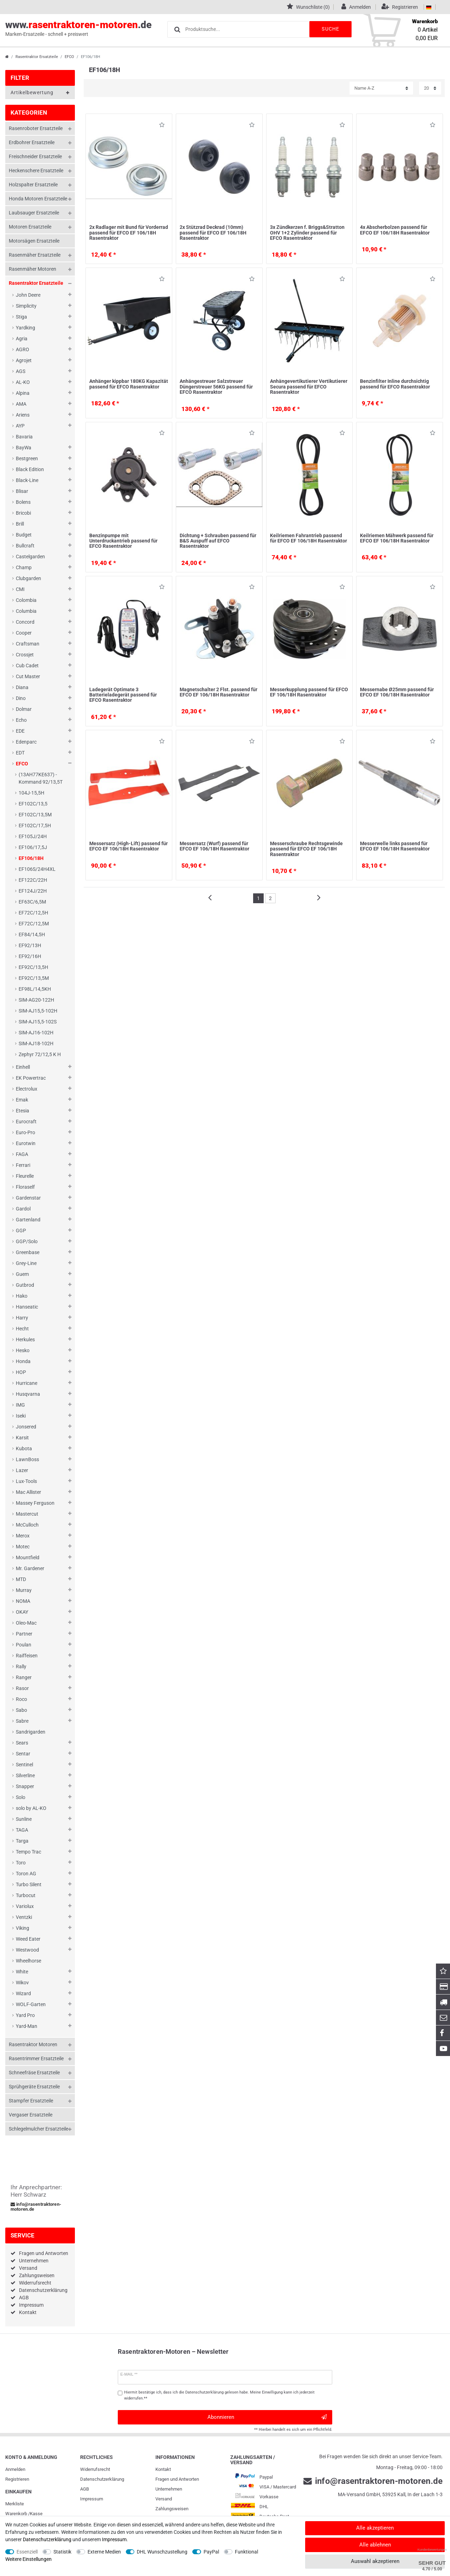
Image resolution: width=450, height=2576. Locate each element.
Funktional (246, 2552)
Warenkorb (16, 2513)
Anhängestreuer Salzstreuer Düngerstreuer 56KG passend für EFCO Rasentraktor (216, 386)
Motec (23, 1546)
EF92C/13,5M (34, 978)
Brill (20, 524)
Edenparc (26, 742)
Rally (21, 1666)
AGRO (22, 349)
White (22, 1971)
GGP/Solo (27, 1241)
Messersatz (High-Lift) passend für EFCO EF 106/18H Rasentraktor (128, 846)
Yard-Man (26, 2026)
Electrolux (26, 1089)
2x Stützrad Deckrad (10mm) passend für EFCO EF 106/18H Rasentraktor (213, 232)
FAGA (22, 1154)
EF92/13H (30, 945)
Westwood (27, 1950)
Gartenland (28, 1219)
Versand (28, 2268)
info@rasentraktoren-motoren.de (36, 2207)
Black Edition (30, 469)
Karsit (22, 1437)
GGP (21, 1230)
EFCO (69, 56)
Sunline (24, 1819)
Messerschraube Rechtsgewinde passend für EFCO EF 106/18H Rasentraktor (306, 849)
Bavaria (24, 436)
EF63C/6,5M (32, 902)
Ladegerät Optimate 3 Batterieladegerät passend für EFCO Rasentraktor (123, 695)
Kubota (24, 1448)
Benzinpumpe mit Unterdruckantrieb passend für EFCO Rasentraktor (123, 541)
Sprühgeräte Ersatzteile (34, 2086)
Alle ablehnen (375, 2545)
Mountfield (27, 1557)
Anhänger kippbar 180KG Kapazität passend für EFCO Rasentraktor (128, 383)
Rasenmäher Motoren (32, 269)
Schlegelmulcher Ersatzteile (38, 2129)
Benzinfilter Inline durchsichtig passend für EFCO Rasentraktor (395, 383)
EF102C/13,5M (35, 814)
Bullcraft (25, 545)
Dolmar (24, 709)
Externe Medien (104, 2552)
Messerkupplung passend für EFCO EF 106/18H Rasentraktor (309, 692)
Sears (22, 1743)
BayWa (23, 447)
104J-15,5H (31, 793)
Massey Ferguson (35, 1503)
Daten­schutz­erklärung (102, 2479)
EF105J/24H (33, 836)
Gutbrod (25, 1285)
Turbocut (26, 1895)
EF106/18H (31, 858)
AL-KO (23, 382)
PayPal (211, 2552)
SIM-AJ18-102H (36, 1043)
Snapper (25, 1786)
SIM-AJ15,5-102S (38, 1021)
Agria (21, 338)
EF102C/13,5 (33, 804)
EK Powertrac (31, 1078)
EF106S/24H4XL (37, 869)
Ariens (23, 415)
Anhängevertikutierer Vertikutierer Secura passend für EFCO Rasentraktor (308, 386)
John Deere (28, 295)
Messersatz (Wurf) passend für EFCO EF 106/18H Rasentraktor (214, 846)
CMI (20, 589)
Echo (21, 720)
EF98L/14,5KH (35, 989)
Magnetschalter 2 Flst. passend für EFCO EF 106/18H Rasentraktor (218, 692)
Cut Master (28, 676)
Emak (22, 1100)
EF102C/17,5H (35, 825)
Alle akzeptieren (375, 2528)
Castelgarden (30, 556)
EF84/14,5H (32, 934)
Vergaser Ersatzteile (30, 2115)
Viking (22, 1928)
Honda (23, 1361)
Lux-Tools (26, 1481)
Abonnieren (267, 2417)
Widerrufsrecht (35, 2283)
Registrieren (17, 2479)
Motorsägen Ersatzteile (34, 241)
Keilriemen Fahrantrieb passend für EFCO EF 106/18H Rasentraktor (308, 538)
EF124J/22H (33, 891)
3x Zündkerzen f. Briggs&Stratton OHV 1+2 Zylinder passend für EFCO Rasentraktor (307, 232)
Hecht (22, 1328)
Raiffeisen (27, 1655)
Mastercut (27, 1514)
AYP (20, 426)
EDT (20, 753)
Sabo (21, 1710)
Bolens (23, 502)
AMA (21, 404)
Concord (25, 622)
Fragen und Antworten (43, 2253)
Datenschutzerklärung (43, 2290)
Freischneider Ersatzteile (35, 156)
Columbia (26, 611)
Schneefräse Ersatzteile (34, 2072)
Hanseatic (27, 1307)
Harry (22, 1318)
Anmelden (15, 2469)
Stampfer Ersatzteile (31, 2100)
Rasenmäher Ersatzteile (34, 255)
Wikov (22, 1982)
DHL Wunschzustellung (162, 2552)
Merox (23, 1535)
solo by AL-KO (31, 1808)
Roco (21, 1699)
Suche (330, 29)
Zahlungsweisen (36, 2275)
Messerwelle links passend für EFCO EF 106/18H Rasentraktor (395, 846)
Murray (24, 1590)
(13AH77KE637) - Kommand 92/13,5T (41, 778)
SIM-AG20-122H (36, 1000)
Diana (22, 687)
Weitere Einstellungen (28, 2559)
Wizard (23, 1993)
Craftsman (27, 644)
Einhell (23, 1067)
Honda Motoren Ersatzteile (38, 198)
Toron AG (26, 1873)
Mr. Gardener (30, 1568)
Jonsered (26, 1427)
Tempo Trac (28, 1852)
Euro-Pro (25, 1132)
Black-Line (27, 480)
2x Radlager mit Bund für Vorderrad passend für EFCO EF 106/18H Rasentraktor (128, 232)
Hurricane (26, 1383)
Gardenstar (28, 1198)
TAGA (22, 1830)
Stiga (21, 317)
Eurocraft (26, 1121)
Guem (22, 1274)
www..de (78, 28)
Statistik (62, 2552)
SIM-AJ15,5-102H (38, 1011)
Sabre (22, 1721)
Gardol (23, 1209)
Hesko (23, 1350)
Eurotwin (26, 1143)
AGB (24, 2297)
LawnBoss (27, 1459)
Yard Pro (25, 2015)
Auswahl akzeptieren (375, 2561)
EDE (20, 731)
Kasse (36, 2513)
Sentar (23, 1753)
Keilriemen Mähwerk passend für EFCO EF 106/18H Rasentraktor (396, 538)
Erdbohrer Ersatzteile (31, 142)
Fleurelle (25, 1176)
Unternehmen (34, 2260)
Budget (24, 535)
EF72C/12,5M (34, 923)
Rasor (22, 1688)
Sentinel (24, 1764)
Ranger (24, 1677)
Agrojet (24, 360)
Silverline (25, 1775)
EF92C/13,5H (33, 967)
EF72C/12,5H (33, 913)
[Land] (428, 7)
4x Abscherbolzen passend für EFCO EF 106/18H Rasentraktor (395, 229)
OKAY (22, 1612)
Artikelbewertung (40, 93)
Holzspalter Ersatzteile (33, 184)
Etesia (22, 1110)
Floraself (25, 1187)
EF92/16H (30, 956)
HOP (21, 1372)
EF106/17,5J (33, 847)
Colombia (26, 600)
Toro (21, 1862)
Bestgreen (27, 458)
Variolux (25, 1906)
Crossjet (25, 654)
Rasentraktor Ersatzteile (36, 56)
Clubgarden (28, 578)
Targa (22, 1841)
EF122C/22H (33, 880)
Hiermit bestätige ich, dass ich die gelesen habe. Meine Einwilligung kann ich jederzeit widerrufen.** (219, 2395)
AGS (20, 371)
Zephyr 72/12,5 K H (40, 1054)
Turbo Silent (28, 1884)
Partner (24, 1634)
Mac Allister (28, 1492)
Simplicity (26, 306)
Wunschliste (162, 126)
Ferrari (23, 1165)
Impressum (31, 2305)
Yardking (25, 327)
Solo (20, 1797)
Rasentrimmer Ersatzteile (36, 2058)
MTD (21, 1579)
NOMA (23, 1601)
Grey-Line (26, 1263)
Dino (21, 698)
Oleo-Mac (26, 1623)
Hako (21, 1296)
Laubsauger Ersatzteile (34, 213)
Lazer (22, 1470)
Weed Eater (28, 1939)
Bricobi (23, 513)
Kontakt (28, 2312)
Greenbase (27, 1252)
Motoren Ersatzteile (30, 227)
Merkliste (14, 2503)
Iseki (21, 1416)
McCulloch (27, 1525)
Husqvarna (28, 1394)
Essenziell (27, 2552)
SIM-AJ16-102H (36, 1032)
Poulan (23, 1644)
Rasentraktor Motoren (33, 2044)
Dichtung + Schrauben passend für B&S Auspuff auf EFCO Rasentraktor (218, 541)
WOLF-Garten (31, 2004)
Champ (24, 567)
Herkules (25, 1339)
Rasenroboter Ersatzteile (36, 128)
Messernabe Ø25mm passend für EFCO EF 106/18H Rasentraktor (397, 692)
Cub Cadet (27, 665)
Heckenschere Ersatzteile (36, 170)
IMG (20, 1405)
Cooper (24, 633)
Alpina (23, 393)
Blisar (22, 491)
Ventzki (24, 1917)
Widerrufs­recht (95, 2469)
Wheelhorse (28, 1961)
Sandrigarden (30, 1732)
